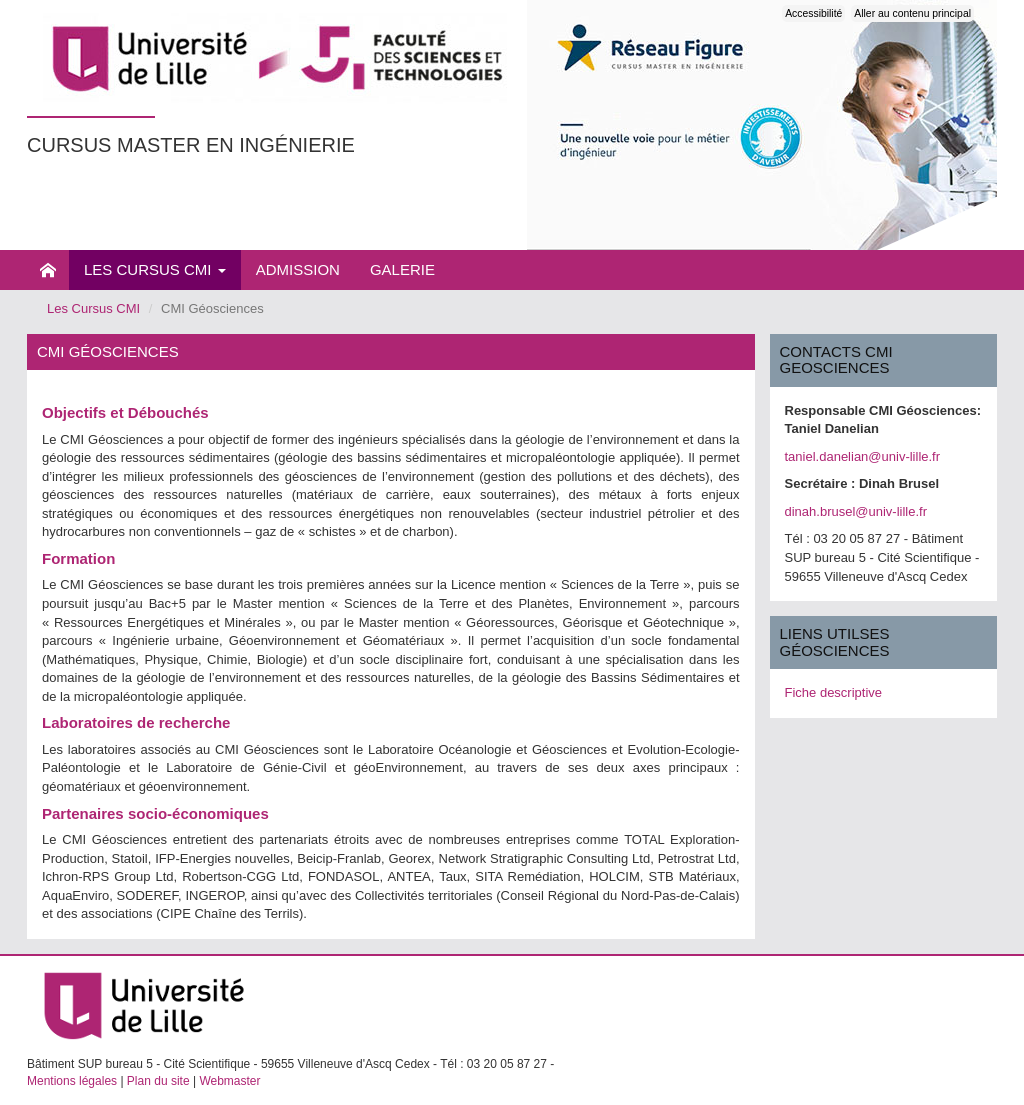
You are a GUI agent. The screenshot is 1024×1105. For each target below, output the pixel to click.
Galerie (402, 269)
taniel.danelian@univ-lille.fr (863, 456)
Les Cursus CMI (155, 269)
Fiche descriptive (834, 692)
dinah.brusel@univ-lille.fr (856, 511)
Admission (298, 269)
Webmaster (229, 1081)
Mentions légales (72, 1081)
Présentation (48, 270)
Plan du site (158, 1081)
